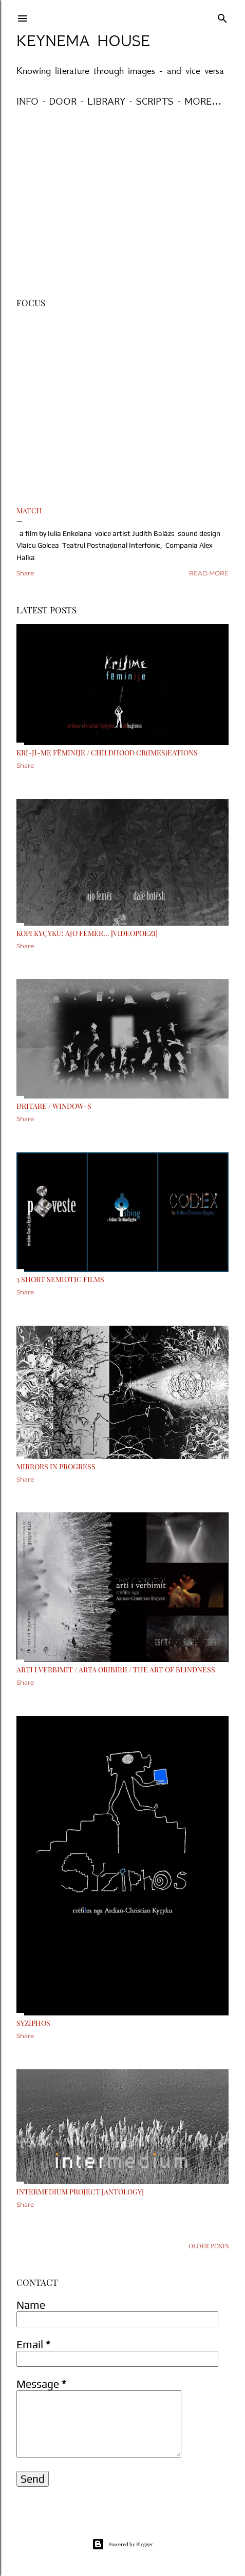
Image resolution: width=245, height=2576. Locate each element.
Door (63, 101)
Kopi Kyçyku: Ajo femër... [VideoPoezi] (87, 933)
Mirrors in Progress (56, 1466)
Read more (209, 573)
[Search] (222, 16)
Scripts (155, 101)
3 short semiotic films (60, 1279)
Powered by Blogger (122, 2544)
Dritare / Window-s (53, 1106)
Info (27, 101)
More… (202, 101)
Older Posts (209, 2246)
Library (106, 101)
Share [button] (25, 573)
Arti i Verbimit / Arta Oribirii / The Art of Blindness (115, 1669)
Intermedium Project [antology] (80, 2191)
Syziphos (33, 2023)
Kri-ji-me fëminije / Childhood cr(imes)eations (107, 752)
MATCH (29, 510)
